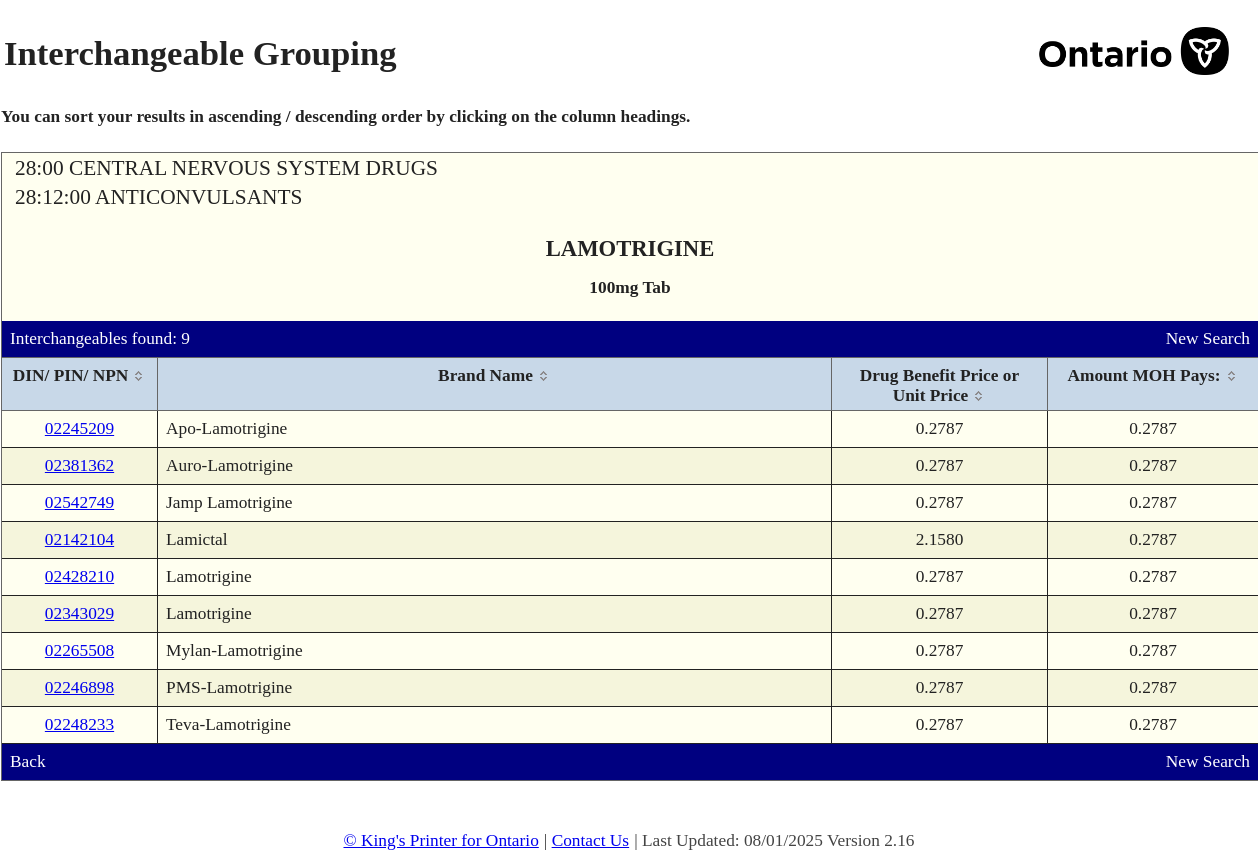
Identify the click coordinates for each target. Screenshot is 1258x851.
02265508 (79, 650)
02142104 (79, 539)
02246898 (79, 687)
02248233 (79, 724)
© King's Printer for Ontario (440, 840)
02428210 (79, 576)
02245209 (79, 428)
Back (28, 761)
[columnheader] (80, 384)
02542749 (79, 502)
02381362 (79, 465)
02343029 (79, 613)
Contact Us (591, 840)
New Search (1208, 338)
